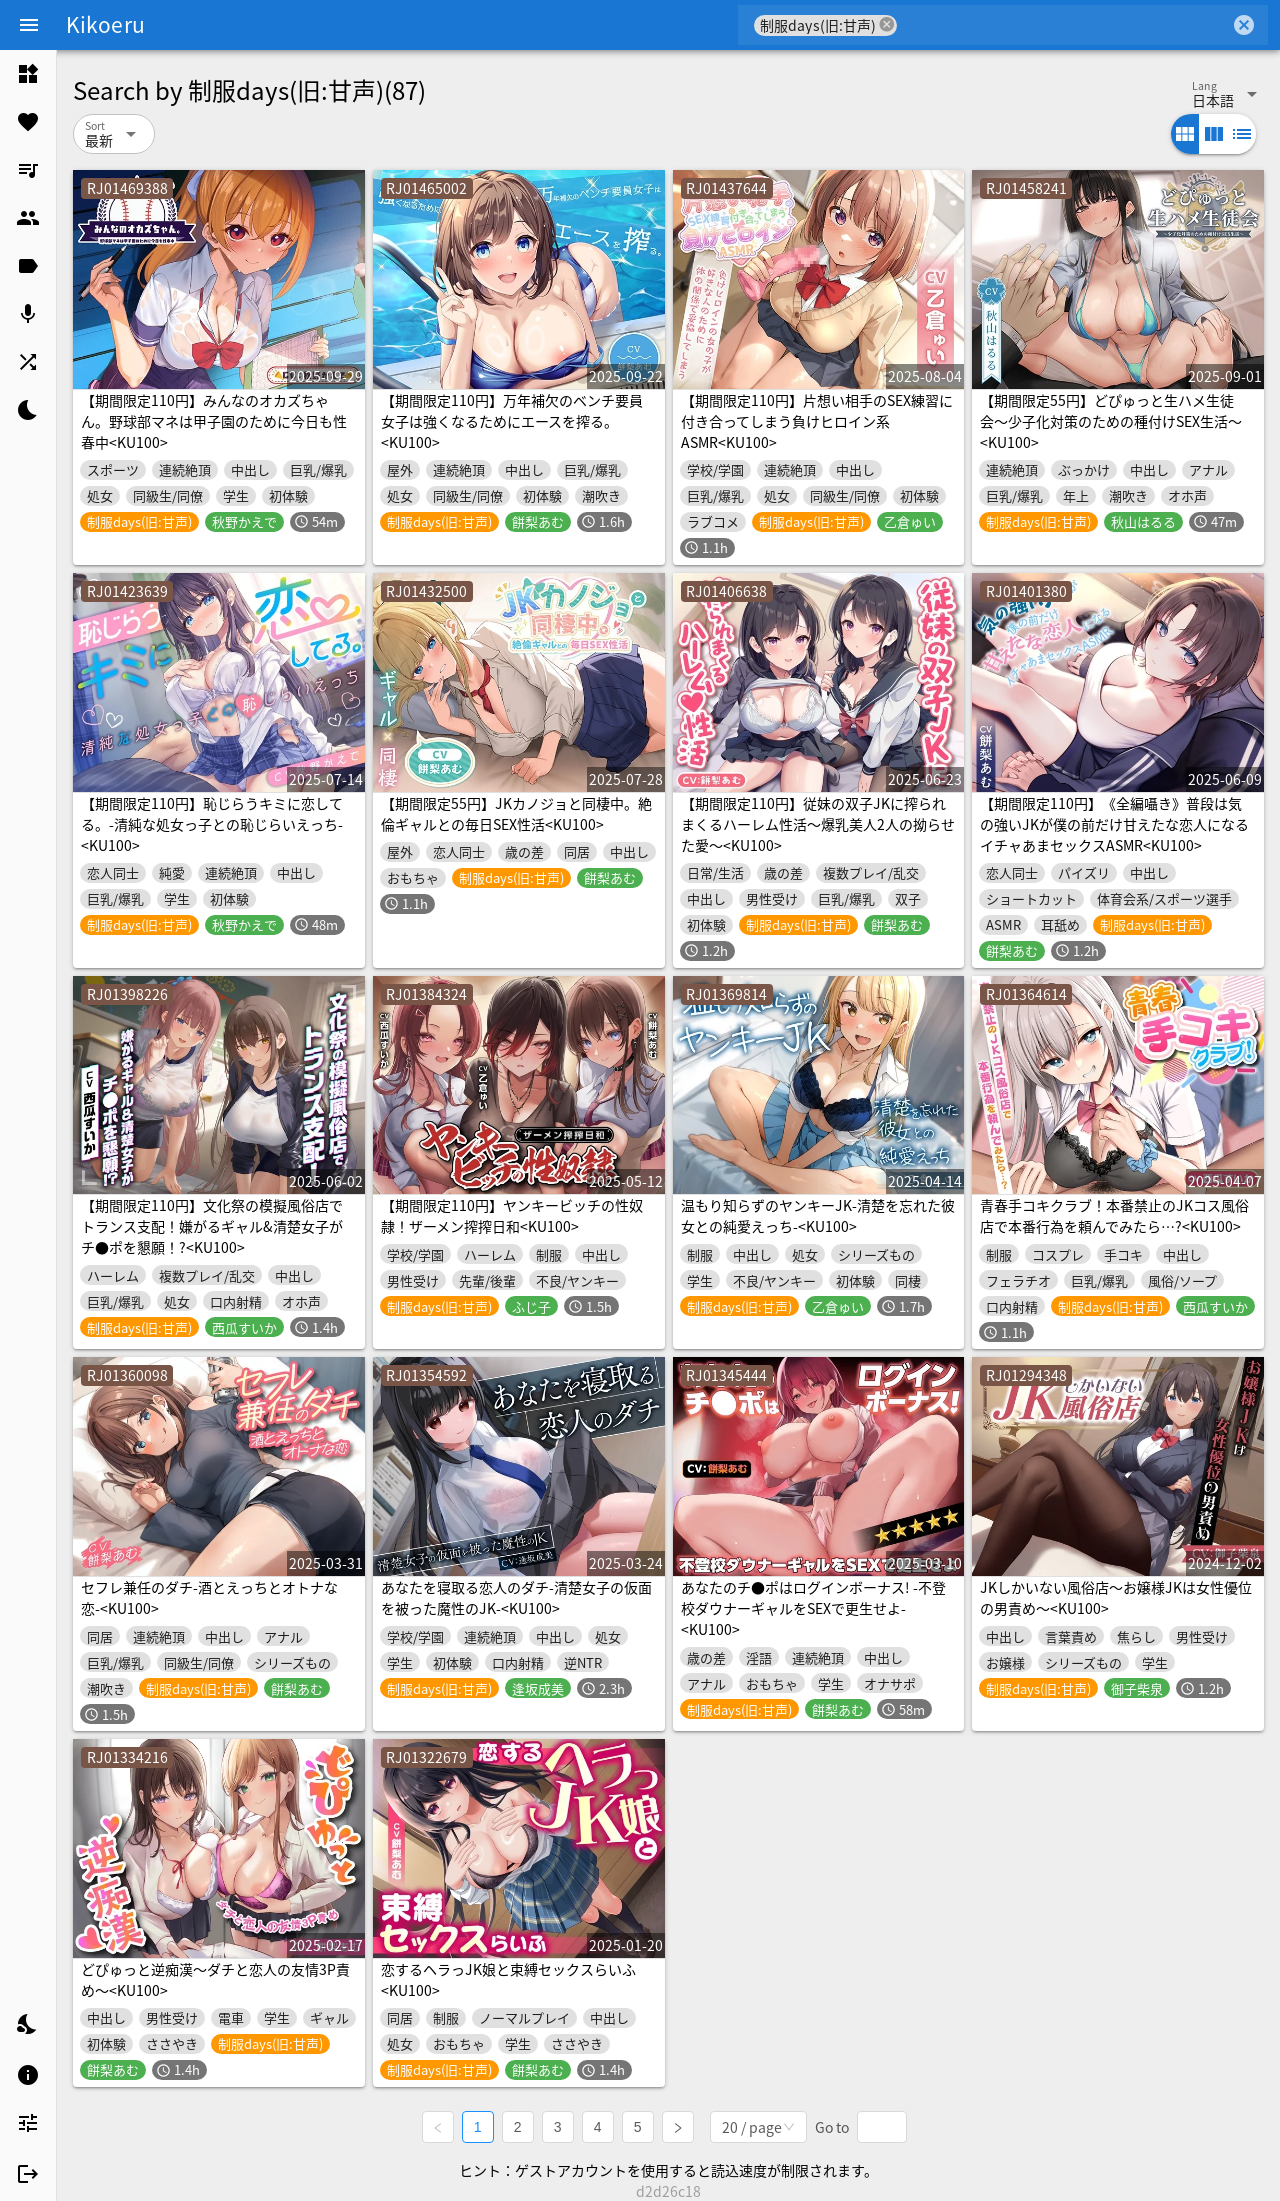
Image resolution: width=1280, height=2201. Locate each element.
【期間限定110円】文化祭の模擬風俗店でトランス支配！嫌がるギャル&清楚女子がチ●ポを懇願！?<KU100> (212, 1226)
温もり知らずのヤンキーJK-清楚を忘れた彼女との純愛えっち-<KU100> (818, 1215)
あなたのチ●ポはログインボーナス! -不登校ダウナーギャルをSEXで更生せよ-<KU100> (813, 1608)
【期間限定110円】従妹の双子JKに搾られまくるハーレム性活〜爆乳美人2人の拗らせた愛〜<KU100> (818, 824)
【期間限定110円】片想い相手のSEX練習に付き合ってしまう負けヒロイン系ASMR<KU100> (817, 421)
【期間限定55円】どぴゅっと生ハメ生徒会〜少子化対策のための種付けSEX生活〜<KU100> (1111, 421)
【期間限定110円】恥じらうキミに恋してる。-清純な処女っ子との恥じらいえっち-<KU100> (212, 824)
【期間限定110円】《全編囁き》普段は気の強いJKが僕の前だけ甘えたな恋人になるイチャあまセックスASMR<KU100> (1114, 824)
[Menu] (29, 25)
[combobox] (1063, 25)
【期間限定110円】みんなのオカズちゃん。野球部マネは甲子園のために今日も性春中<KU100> (214, 421)
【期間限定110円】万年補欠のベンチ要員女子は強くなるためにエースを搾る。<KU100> (512, 421)
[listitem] (28, 74)
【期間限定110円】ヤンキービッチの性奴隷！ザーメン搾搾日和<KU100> (512, 1215)
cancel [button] (887, 24)
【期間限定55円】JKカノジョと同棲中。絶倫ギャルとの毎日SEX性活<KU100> (516, 813)
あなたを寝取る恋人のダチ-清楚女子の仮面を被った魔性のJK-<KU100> (516, 1597)
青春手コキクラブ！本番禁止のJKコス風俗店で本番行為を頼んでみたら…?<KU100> (1114, 1215)
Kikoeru (105, 24)
